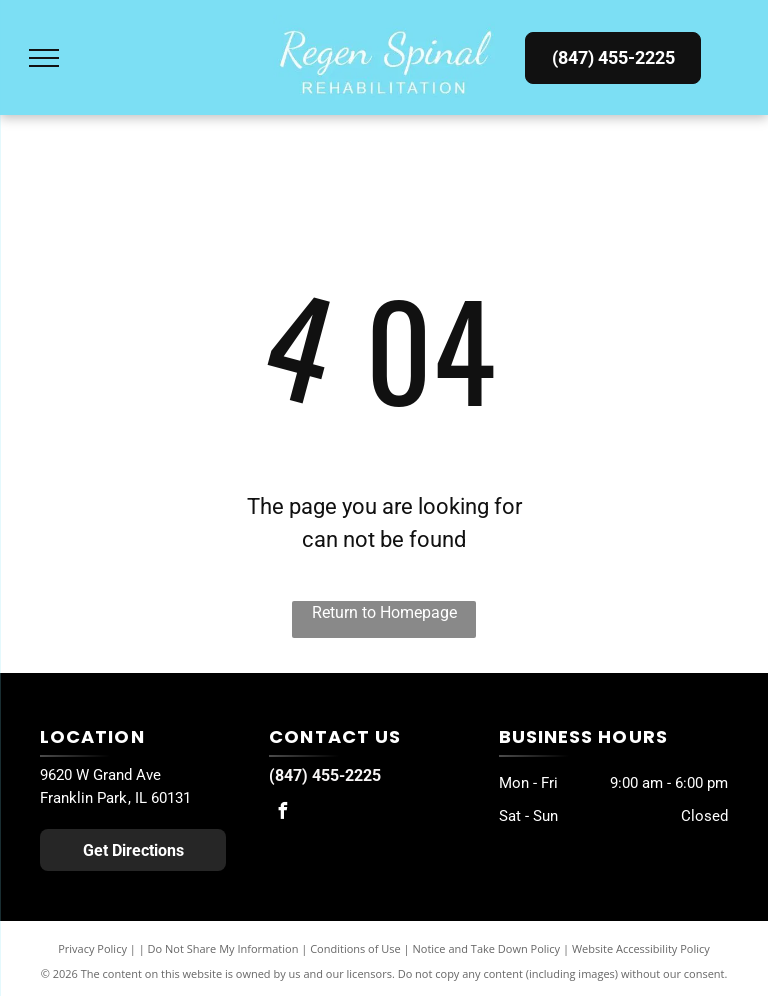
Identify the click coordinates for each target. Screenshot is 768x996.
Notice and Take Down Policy (487, 948)
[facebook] (282, 813)
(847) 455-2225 (325, 775)
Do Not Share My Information (223, 948)
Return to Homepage (384, 612)
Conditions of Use (355, 948)
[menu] (44, 58)
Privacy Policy (92, 948)
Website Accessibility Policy (641, 948)
